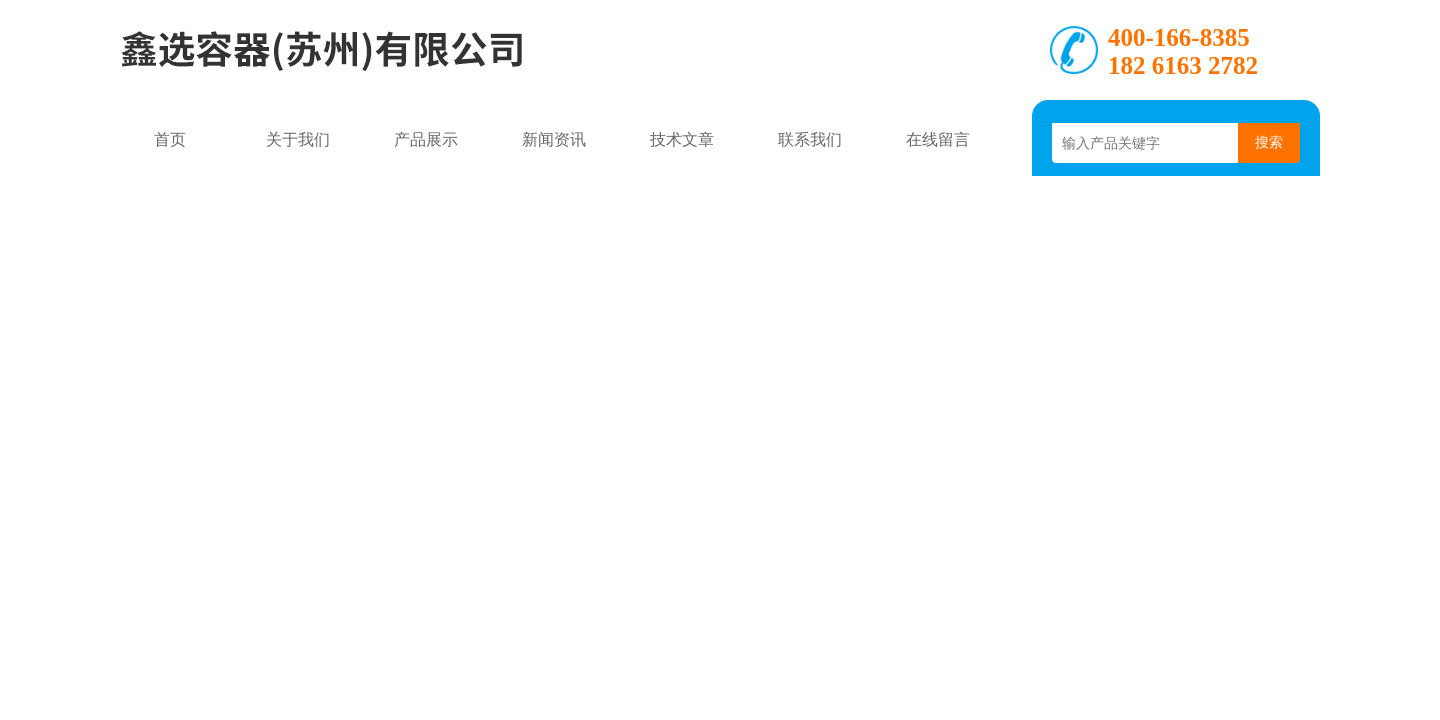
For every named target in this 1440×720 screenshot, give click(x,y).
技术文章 (682, 139)
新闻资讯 (554, 139)
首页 (170, 139)
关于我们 (298, 139)
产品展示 (426, 139)
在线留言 (938, 139)
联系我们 (810, 139)
